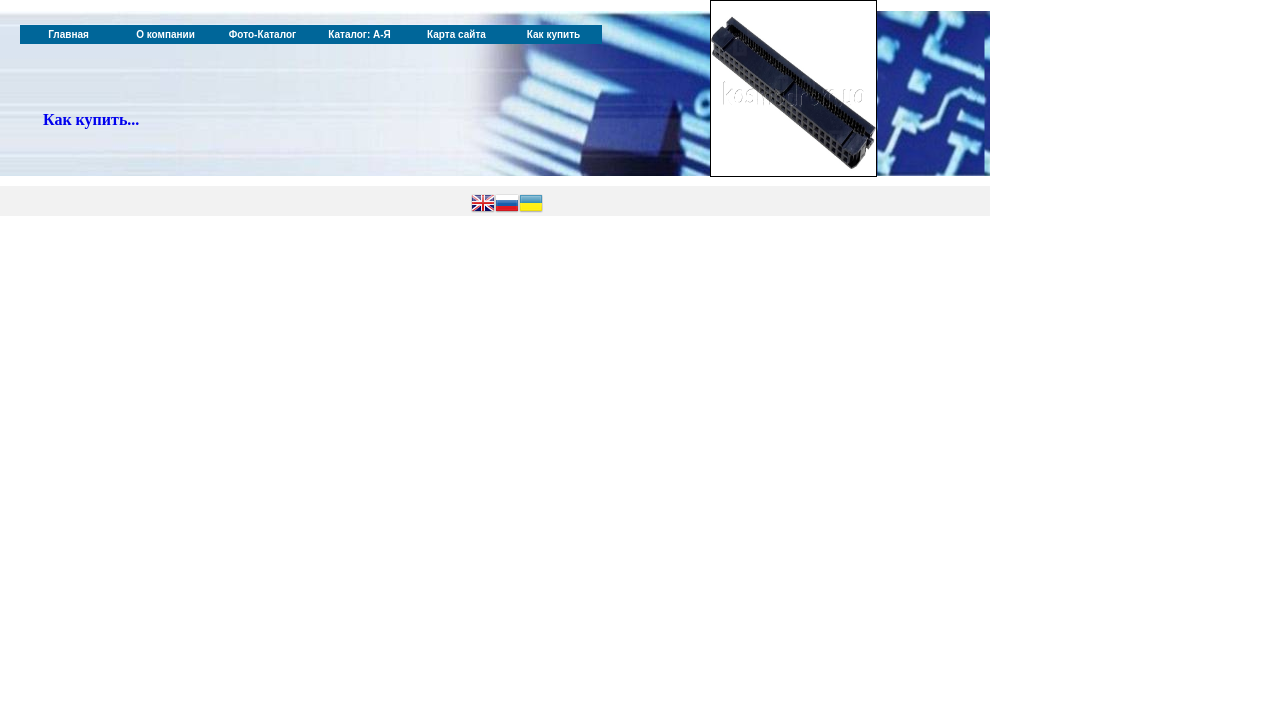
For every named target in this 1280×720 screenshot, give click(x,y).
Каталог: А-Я (359, 34)
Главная (68, 34)
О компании (165, 34)
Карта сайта (456, 34)
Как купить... (91, 119)
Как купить (553, 34)
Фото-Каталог (262, 34)
